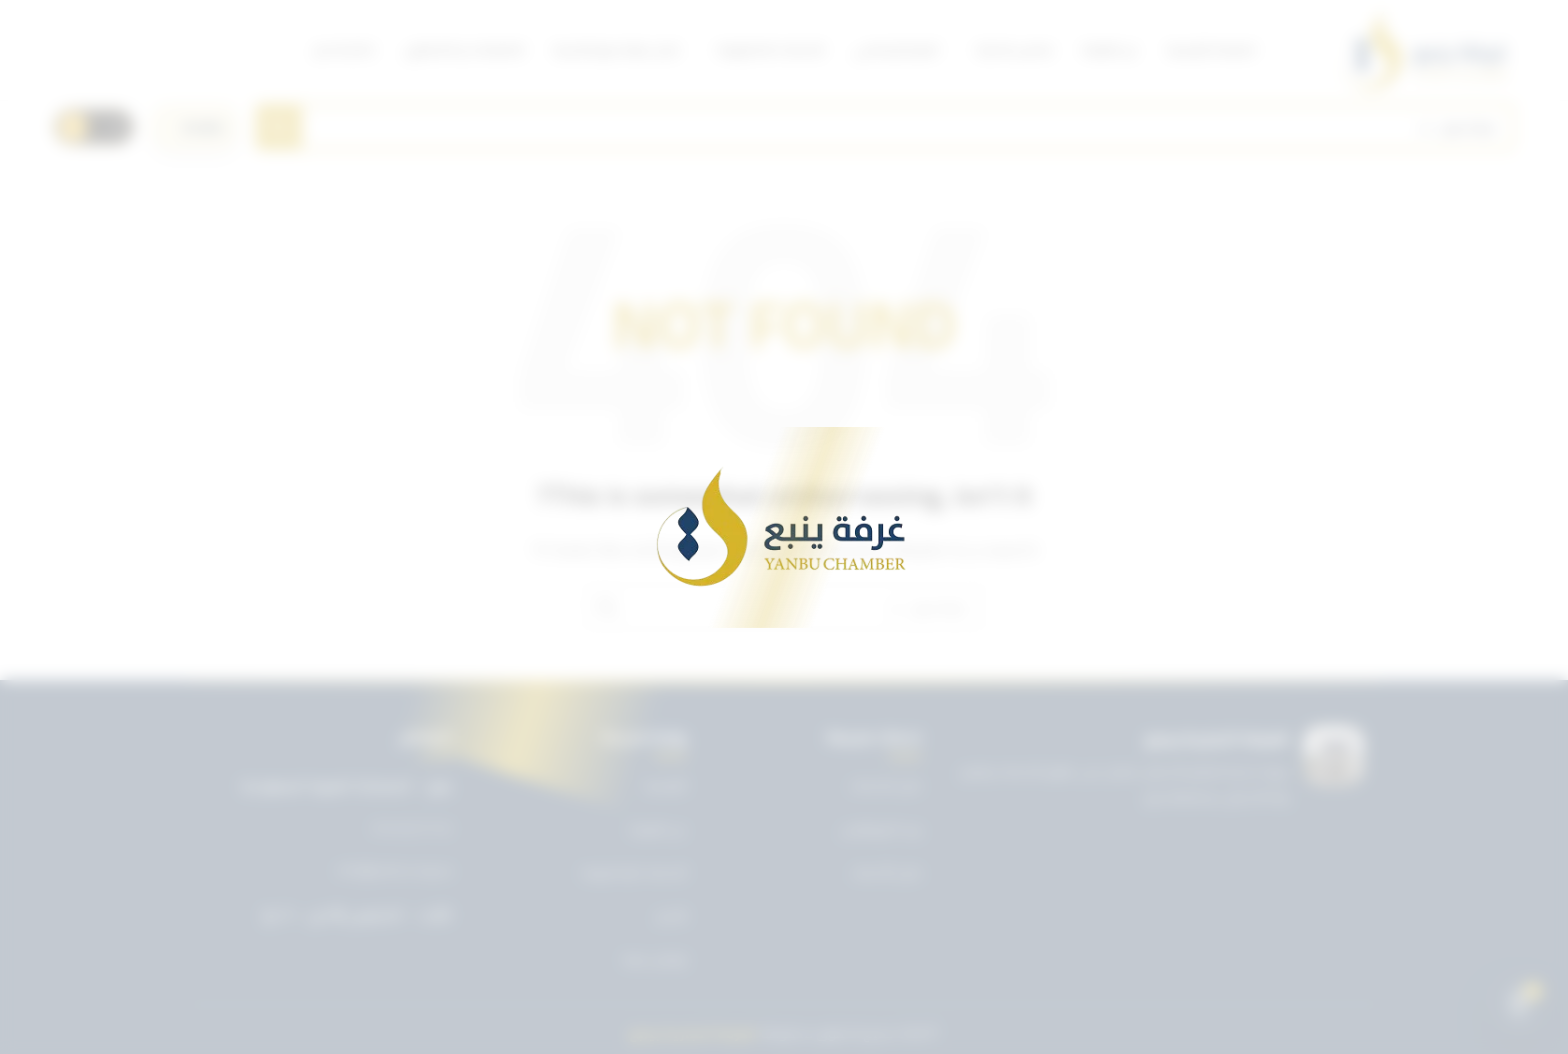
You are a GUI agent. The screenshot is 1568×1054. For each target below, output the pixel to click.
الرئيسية (665, 785)
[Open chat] (1519, 1005)
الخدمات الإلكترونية (634, 872)
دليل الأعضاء (886, 872)
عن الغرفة (658, 829)
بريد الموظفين (881, 829)
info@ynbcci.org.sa (394, 871)
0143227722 (412, 829)
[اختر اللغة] (195, 127)
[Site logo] (1426, 50)
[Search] (885, 127)
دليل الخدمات (885, 785)
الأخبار (671, 916)
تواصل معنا (655, 959)
